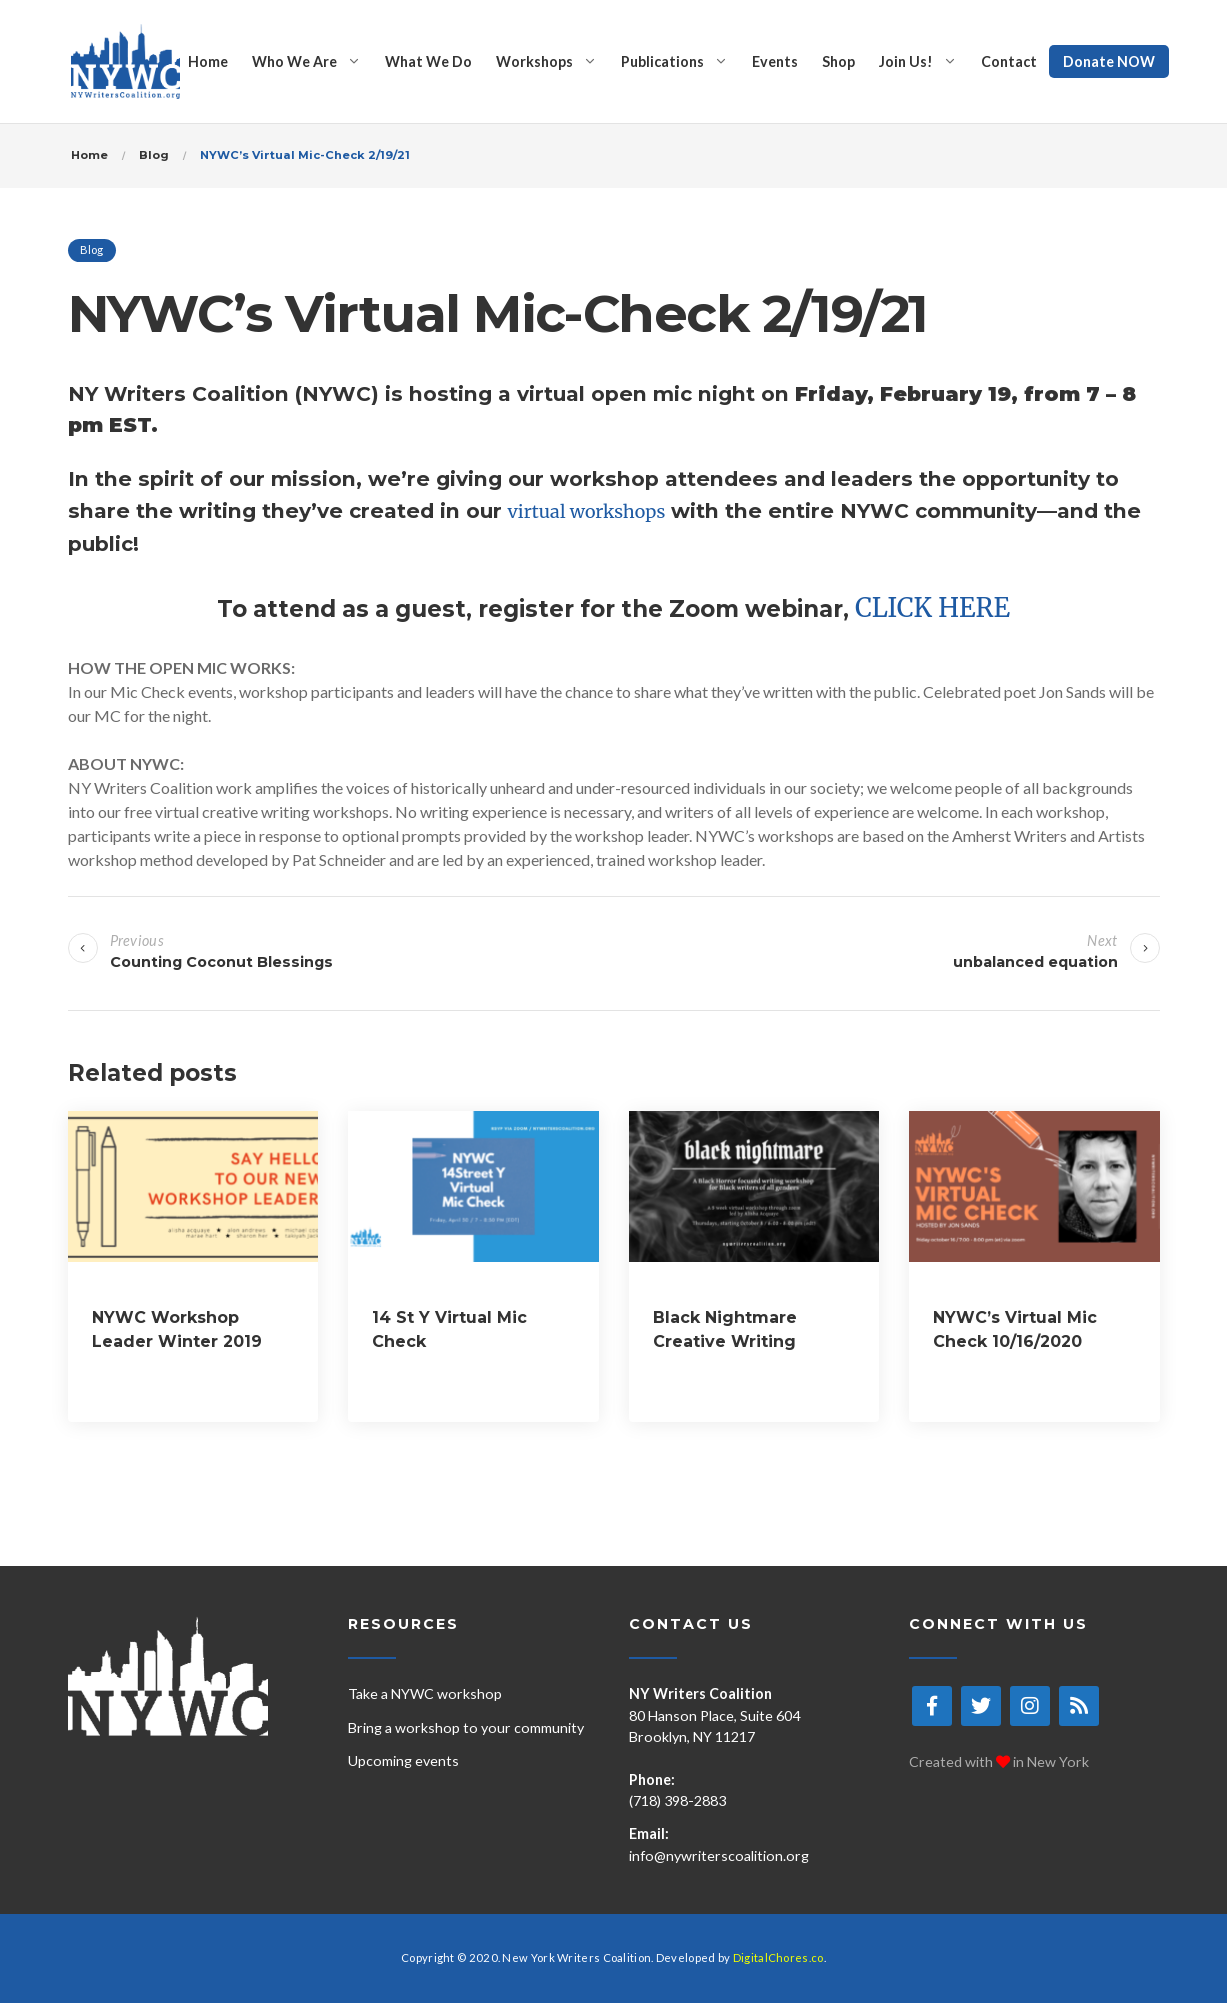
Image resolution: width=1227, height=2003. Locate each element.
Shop (838, 61)
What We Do (428, 61)
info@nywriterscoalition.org (719, 1855)
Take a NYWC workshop (425, 1693)
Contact (1009, 61)
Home (208, 61)
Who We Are (294, 61)
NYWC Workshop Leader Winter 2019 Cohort (177, 1341)
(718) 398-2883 (677, 1800)
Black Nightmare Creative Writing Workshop (725, 1341)
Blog (92, 249)
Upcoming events (403, 1760)
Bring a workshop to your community (466, 1727)
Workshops (534, 61)
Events (775, 61)
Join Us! (906, 61)
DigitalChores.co (778, 1957)
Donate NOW (1109, 61)
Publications (662, 61)
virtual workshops (587, 511)
